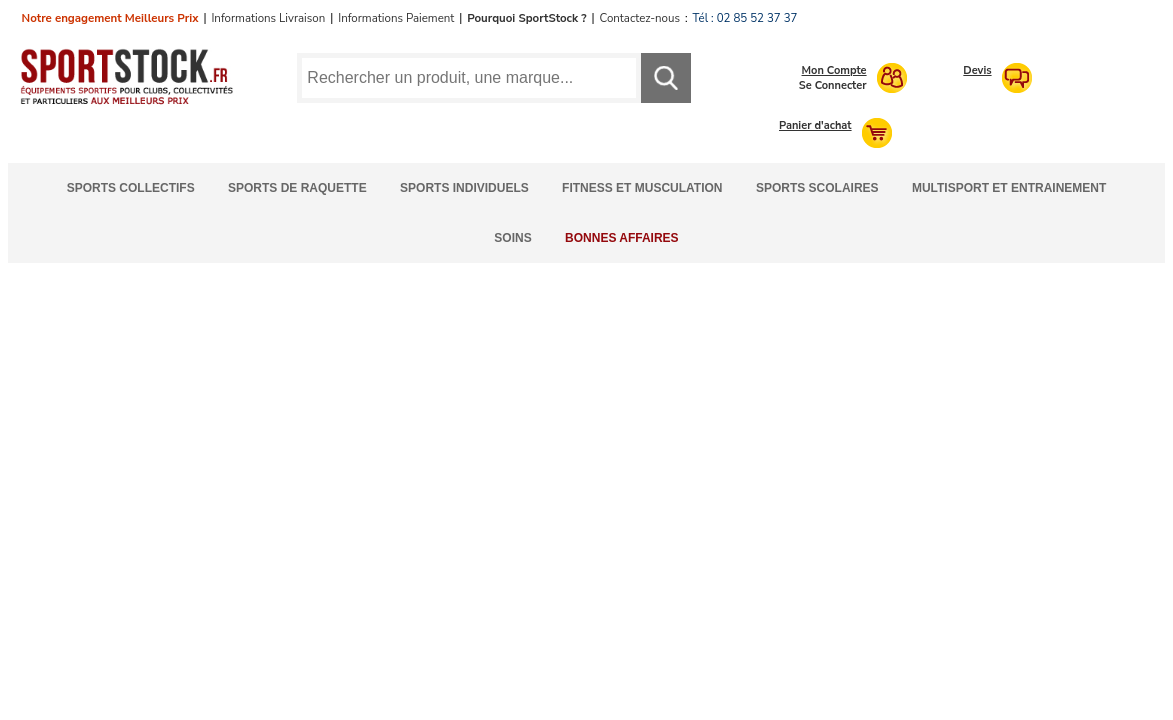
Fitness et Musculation (642, 188)
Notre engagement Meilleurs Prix (110, 18)
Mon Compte (834, 70)
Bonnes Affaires (622, 238)
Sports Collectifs (131, 188)
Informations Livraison (268, 18)
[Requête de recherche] (468, 78)
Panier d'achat (815, 125)
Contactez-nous (640, 18)
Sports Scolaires (817, 188)
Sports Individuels (464, 188)
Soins (512, 238)
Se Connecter (833, 85)
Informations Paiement (396, 18)
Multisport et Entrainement (1009, 188)
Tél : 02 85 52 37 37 (745, 18)
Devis (977, 70)
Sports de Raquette (297, 188)
